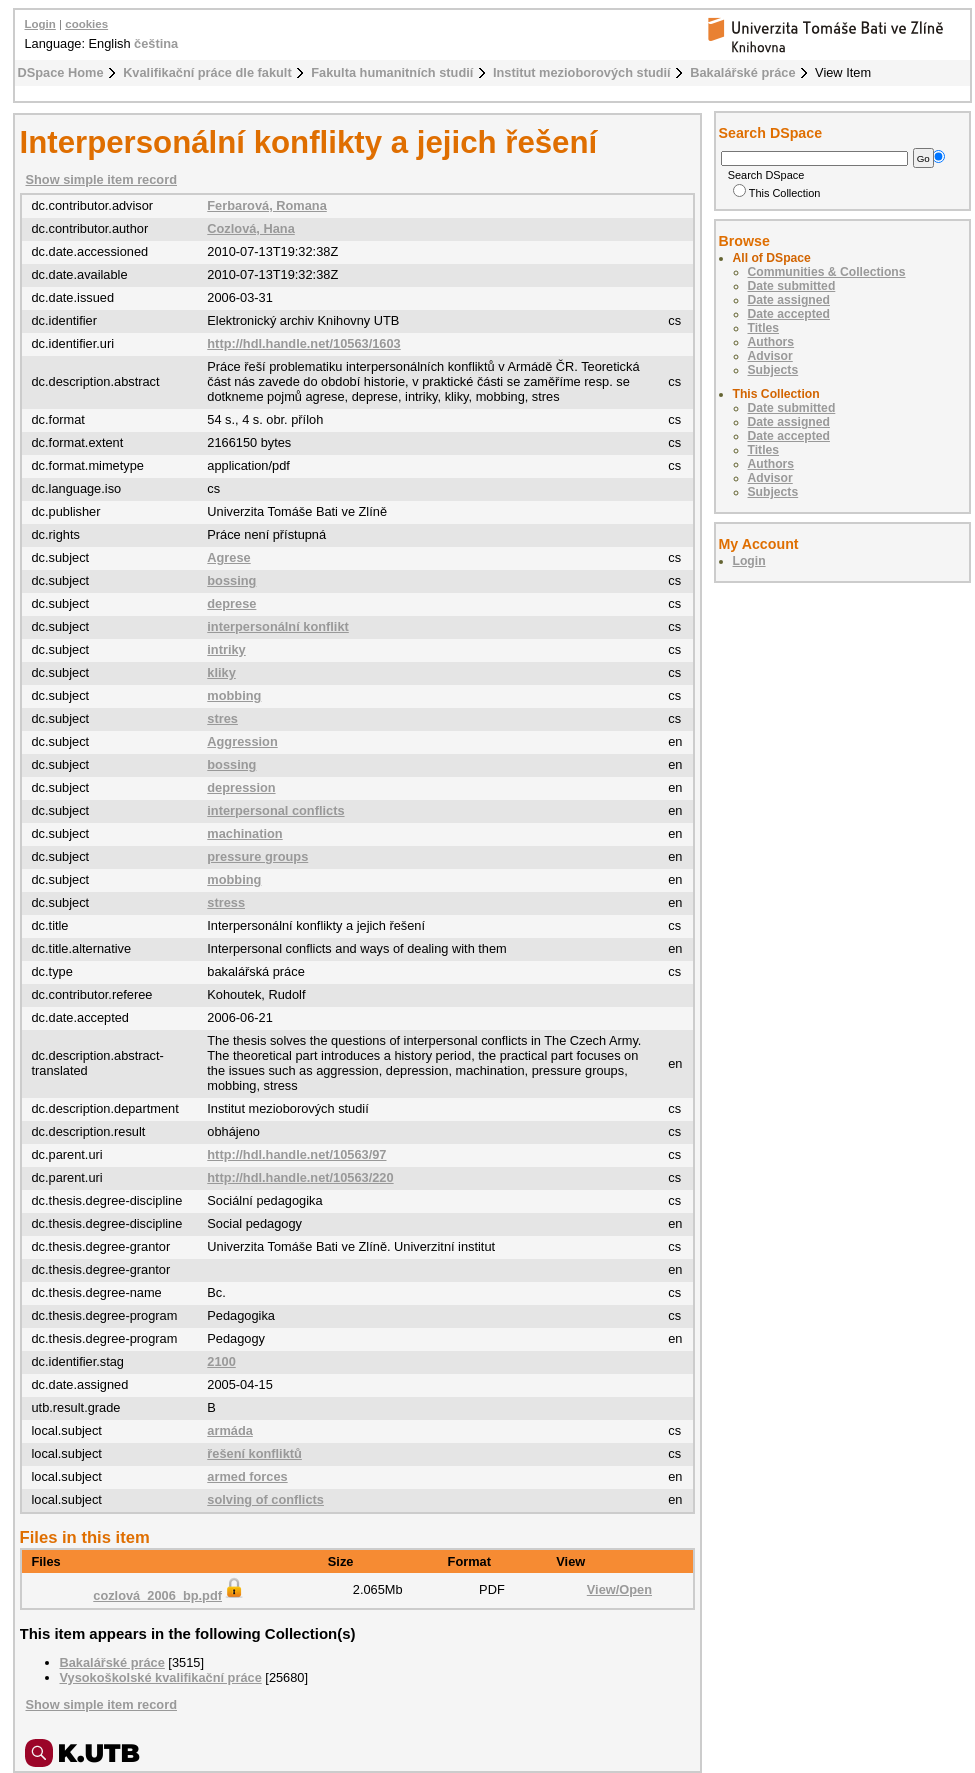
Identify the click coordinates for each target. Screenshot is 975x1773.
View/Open (619, 1589)
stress (226, 902)
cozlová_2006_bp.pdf (169, 1595)
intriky (226, 649)
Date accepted (789, 314)
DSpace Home (61, 72)
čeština (156, 43)
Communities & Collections (827, 272)
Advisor (770, 356)
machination (244, 833)
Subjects (773, 370)
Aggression (242, 741)
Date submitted (792, 286)
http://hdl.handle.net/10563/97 (296, 1154)
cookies (86, 24)
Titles (764, 328)
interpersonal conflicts (275, 810)
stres (222, 718)
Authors (771, 342)
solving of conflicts (265, 1499)
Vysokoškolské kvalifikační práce (161, 1677)
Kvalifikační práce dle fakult (207, 72)
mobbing (234, 695)
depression (241, 787)
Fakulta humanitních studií (392, 72)
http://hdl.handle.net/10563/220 (300, 1177)
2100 (221, 1361)
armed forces (247, 1476)
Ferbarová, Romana (266, 205)
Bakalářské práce (742, 72)
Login (40, 24)
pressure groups (257, 856)
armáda (230, 1430)
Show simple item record (101, 179)
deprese (231, 603)
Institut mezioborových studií (582, 72)
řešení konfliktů (254, 1453)
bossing (231, 580)
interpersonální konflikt (278, 626)
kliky (221, 672)
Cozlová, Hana (250, 228)
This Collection (777, 193)
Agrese (228, 557)
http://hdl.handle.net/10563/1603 (303, 343)
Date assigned (789, 300)
